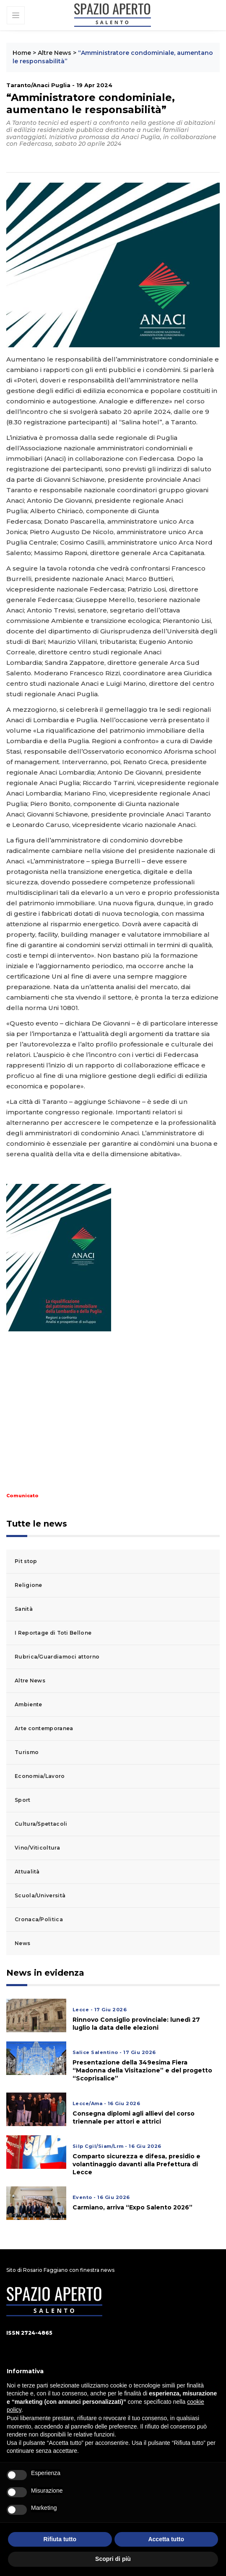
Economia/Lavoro (40, 1776)
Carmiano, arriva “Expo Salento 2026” (132, 2207)
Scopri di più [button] (113, 2558)
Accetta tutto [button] (166, 2539)
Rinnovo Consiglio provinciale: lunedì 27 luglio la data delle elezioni (136, 2023)
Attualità (27, 1871)
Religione (28, 1585)
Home (22, 53)
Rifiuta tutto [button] (59, 2539)
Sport (23, 1800)
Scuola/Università (40, 1895)
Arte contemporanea (44, 1728)
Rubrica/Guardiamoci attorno (57, 1657)
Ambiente (28, 1704)
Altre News (54, 53)
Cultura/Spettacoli (41, 1824)
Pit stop (26, 1561)
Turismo (27, 1752)
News (22, 1943)
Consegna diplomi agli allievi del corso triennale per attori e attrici (134, 2117)
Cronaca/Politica (39, 1919)
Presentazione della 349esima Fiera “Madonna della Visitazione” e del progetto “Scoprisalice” (142, 2070)
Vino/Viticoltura (37, 1848)
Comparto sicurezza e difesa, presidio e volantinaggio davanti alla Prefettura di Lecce (136, 2164)
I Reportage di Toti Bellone (53, 1633)
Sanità (24, 1609)
